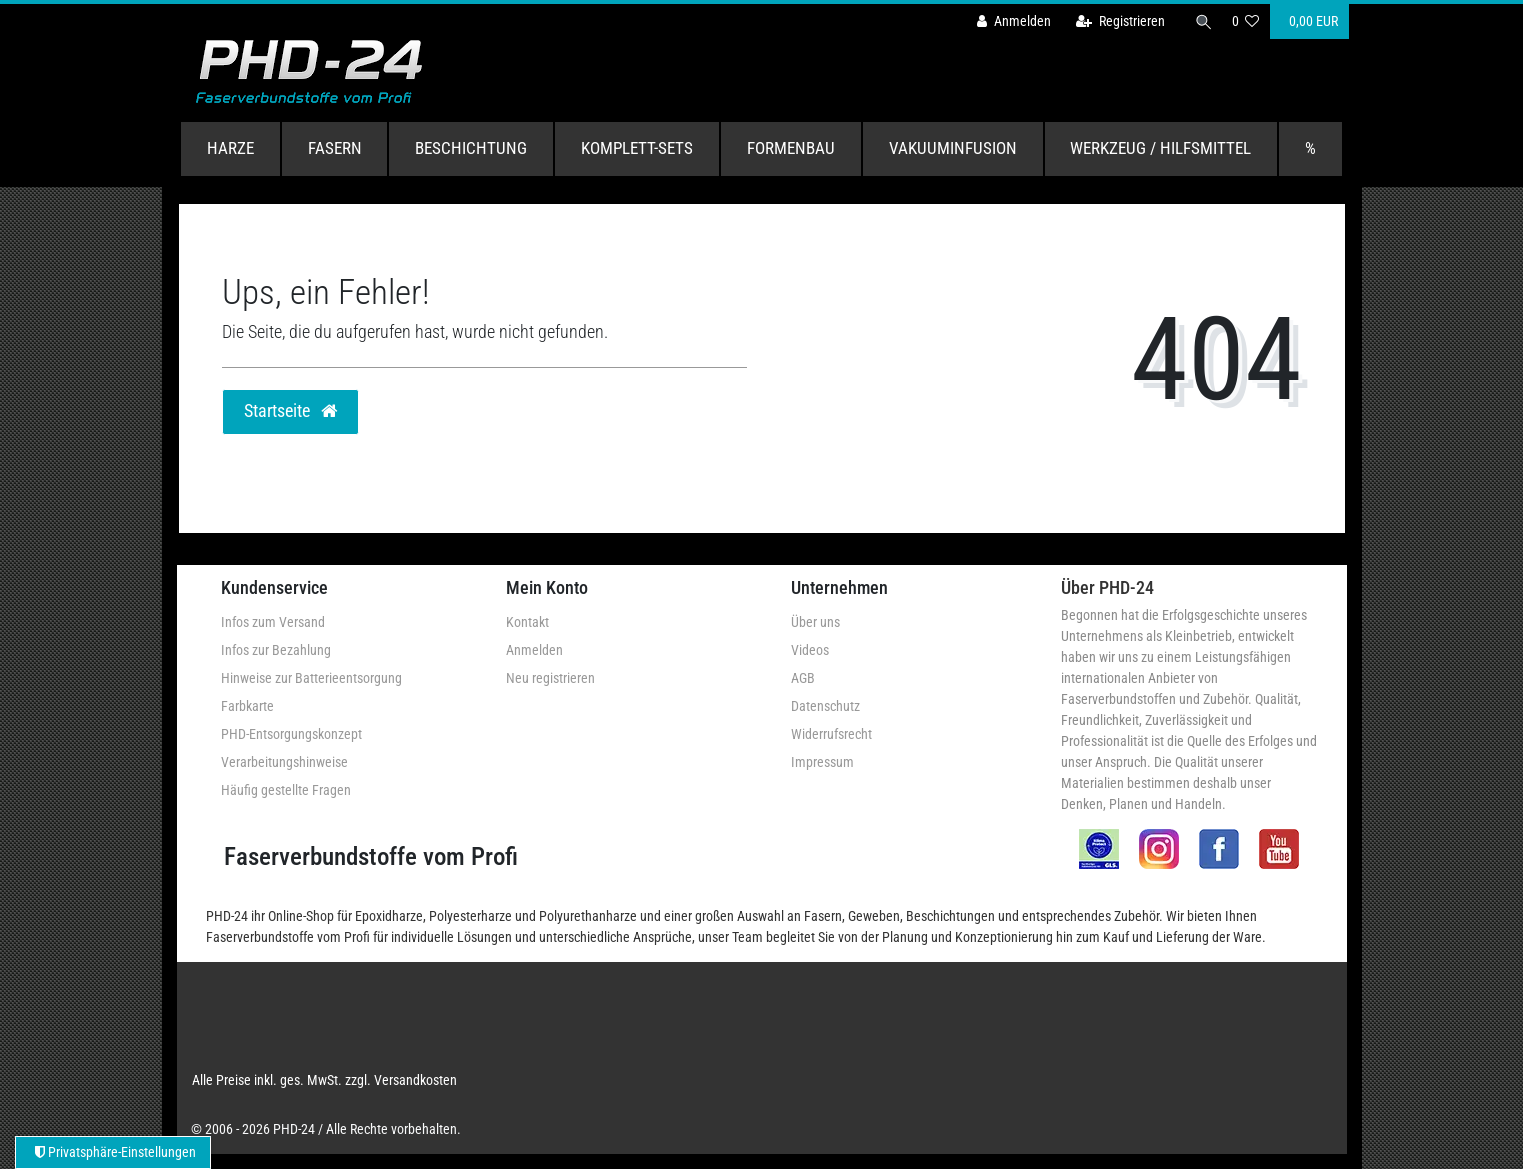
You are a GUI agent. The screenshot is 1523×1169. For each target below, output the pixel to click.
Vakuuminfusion (953, 148)
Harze (230, 148)
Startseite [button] (290, 411)
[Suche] (1200, 21)
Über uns (815, 622)
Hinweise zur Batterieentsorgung (311, 678)
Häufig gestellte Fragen (286, 790)
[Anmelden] (1009, 21)
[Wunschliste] (1245, 21)
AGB (803, 678)
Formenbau (791, 148)
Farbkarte (247, 706)
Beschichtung (471, 148)
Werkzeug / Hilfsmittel (1160, 148)
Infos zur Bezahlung (276, 650)
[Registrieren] (1114, 21)
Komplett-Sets (637, 148)
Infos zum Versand (273, 622)
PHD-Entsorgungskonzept (291, 734)
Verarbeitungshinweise (284, 762)
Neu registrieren (550, 678)
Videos (810, 650)
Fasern (335, 148)
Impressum (822, 762)
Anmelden (534, 650)
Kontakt (527, 622)
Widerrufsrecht (831, 734)
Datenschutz (825, 706)
